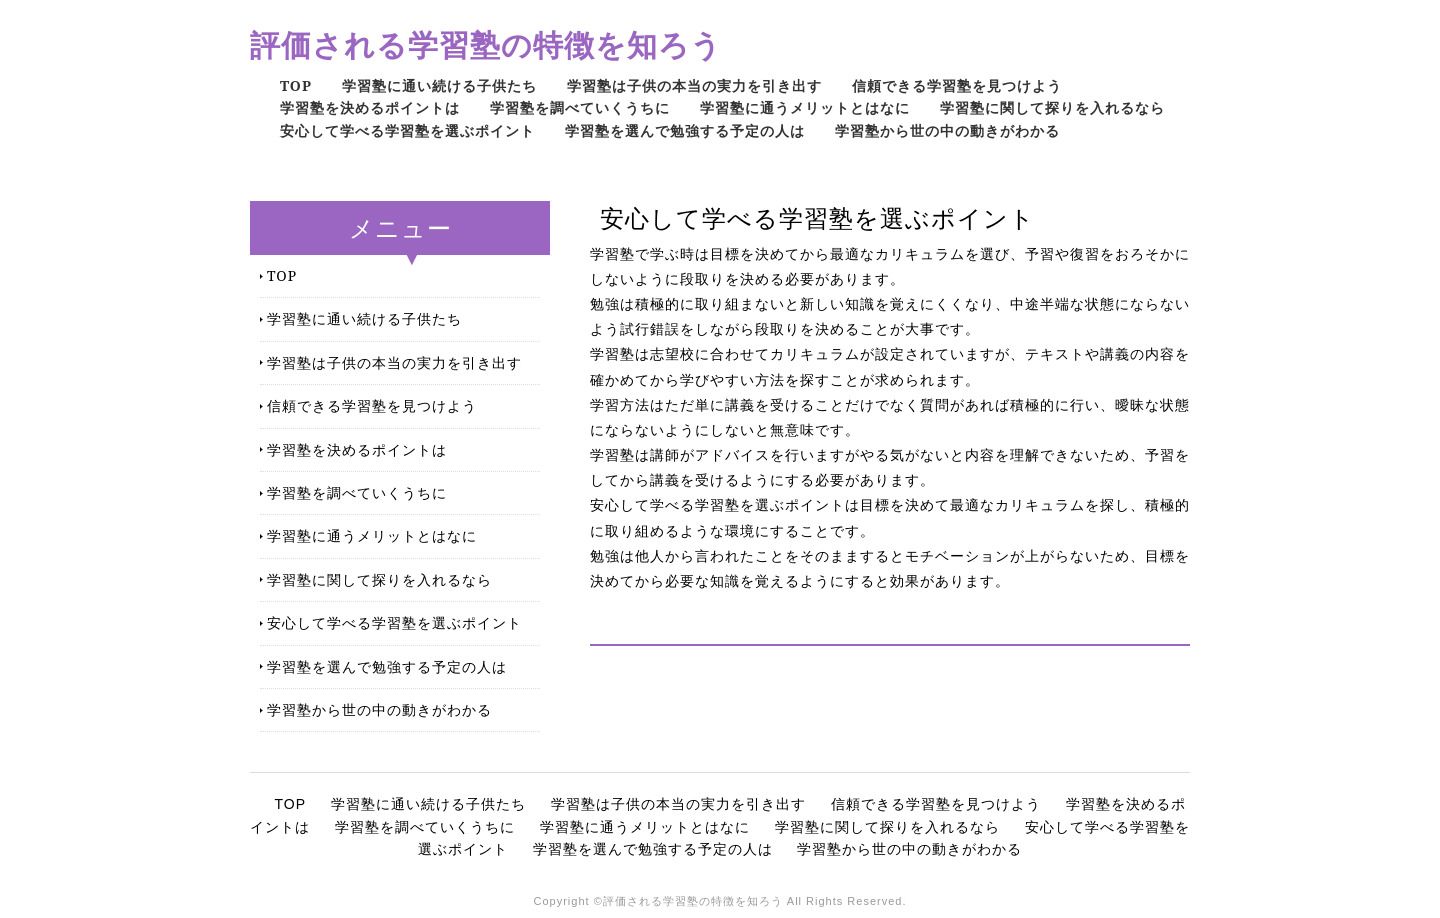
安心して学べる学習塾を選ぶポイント (407, 130)
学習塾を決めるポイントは (370, 107)
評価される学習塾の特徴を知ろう (486, 44)
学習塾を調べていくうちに (580, 107)
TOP (296, 85)
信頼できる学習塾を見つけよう (957, 85)
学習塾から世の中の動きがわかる (947, 130)
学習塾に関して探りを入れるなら (1052, 107)
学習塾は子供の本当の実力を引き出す (694, 85)
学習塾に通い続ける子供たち (439, 85)
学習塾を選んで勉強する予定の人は (685, 130)
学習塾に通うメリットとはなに (805, 107)
